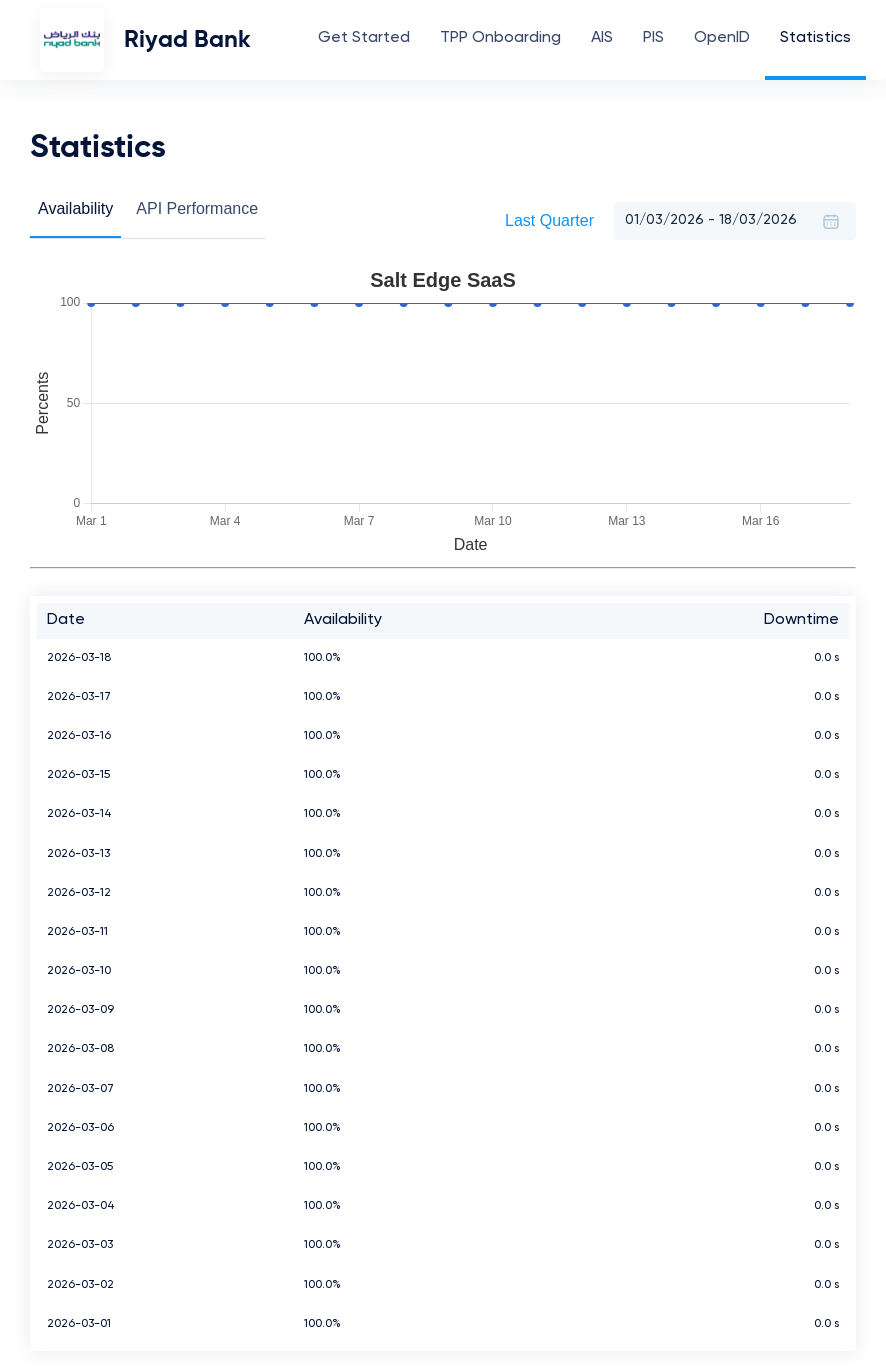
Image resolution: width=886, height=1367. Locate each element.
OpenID (722, 38)
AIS (602, 38)
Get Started (364, 38)
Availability (75, 208)
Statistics (815, 38)
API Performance (197, 208)
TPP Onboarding (500, 38)
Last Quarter (549, 220)
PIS (653, 38)
